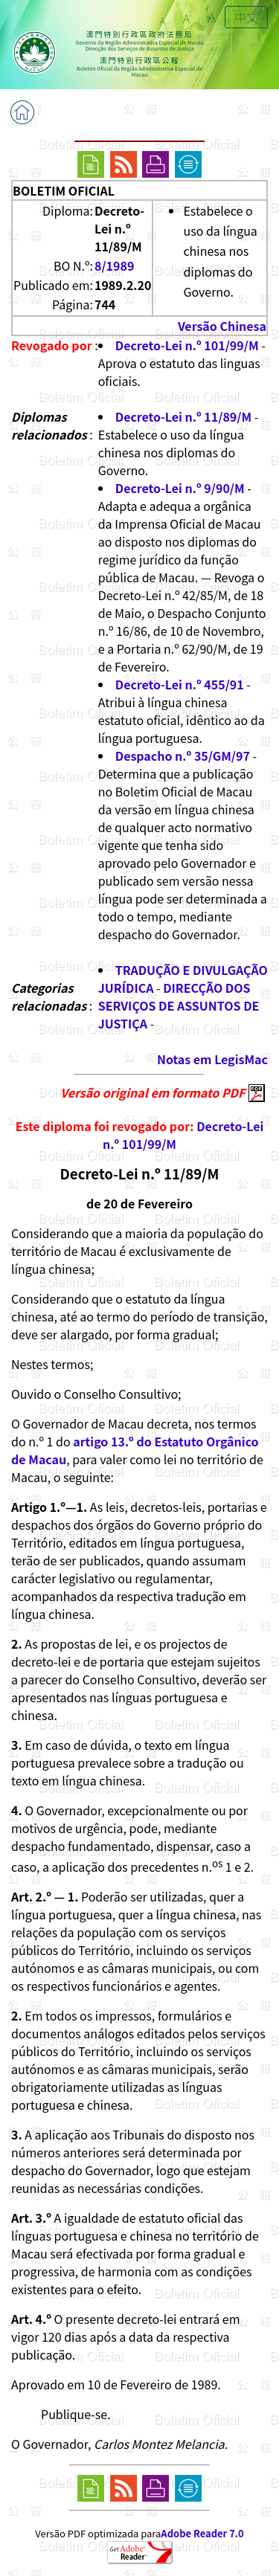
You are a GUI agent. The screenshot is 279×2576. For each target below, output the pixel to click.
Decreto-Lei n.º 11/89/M (183, 416)
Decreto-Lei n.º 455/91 (179, 684)
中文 (246, 17)
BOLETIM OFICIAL (64, 190)
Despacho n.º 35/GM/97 (182, 755)
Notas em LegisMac (212, 1059)
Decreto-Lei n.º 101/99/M (187, 345)
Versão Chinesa (222, 326)
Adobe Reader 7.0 (202, 2533)
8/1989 (114, 265)
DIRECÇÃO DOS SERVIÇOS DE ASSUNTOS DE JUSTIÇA (179, 1005)
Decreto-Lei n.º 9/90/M (180, 488)
